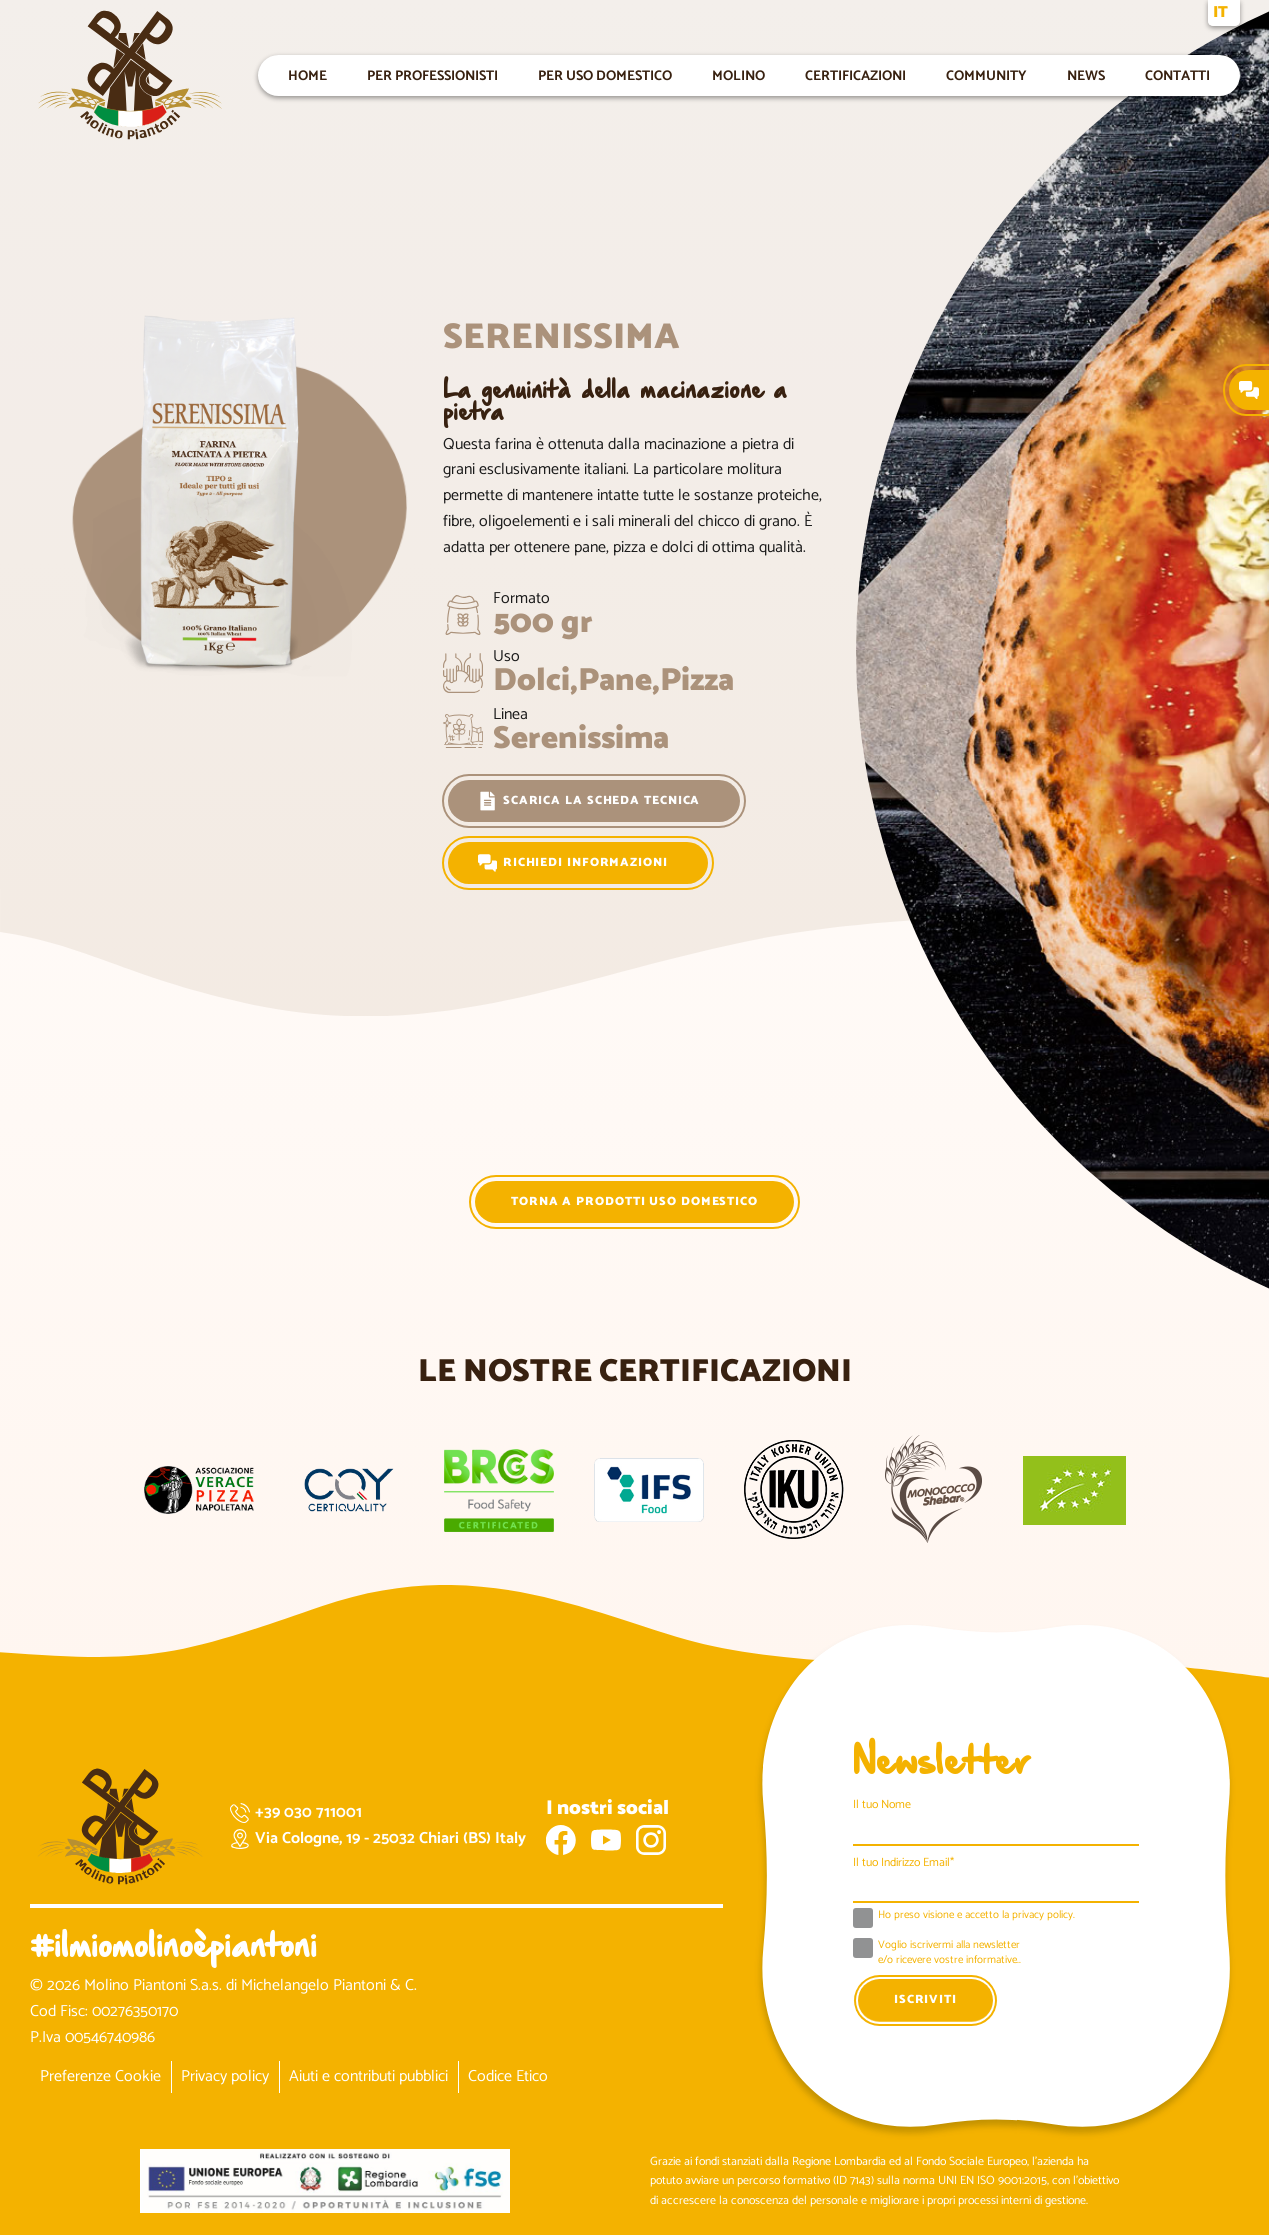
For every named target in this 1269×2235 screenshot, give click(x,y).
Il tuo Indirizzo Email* (903, 1862)
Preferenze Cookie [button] (100, 2076)
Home (307, 75)
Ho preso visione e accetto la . (976, 1916)
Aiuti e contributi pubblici (368, 2076)
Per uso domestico (605, 75)
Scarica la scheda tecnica (589, 801)
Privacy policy (225, 2076)
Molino (738, 75)
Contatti (1177, 75)
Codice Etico (508, 2076)
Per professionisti (432, 75)
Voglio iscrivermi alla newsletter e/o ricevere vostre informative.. (949, 1953)
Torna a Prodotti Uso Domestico (634, 1201)
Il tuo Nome (882, 1804)
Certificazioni (855, 75)
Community (986, 75)
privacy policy (1042, 1915)
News (1086, 75)
